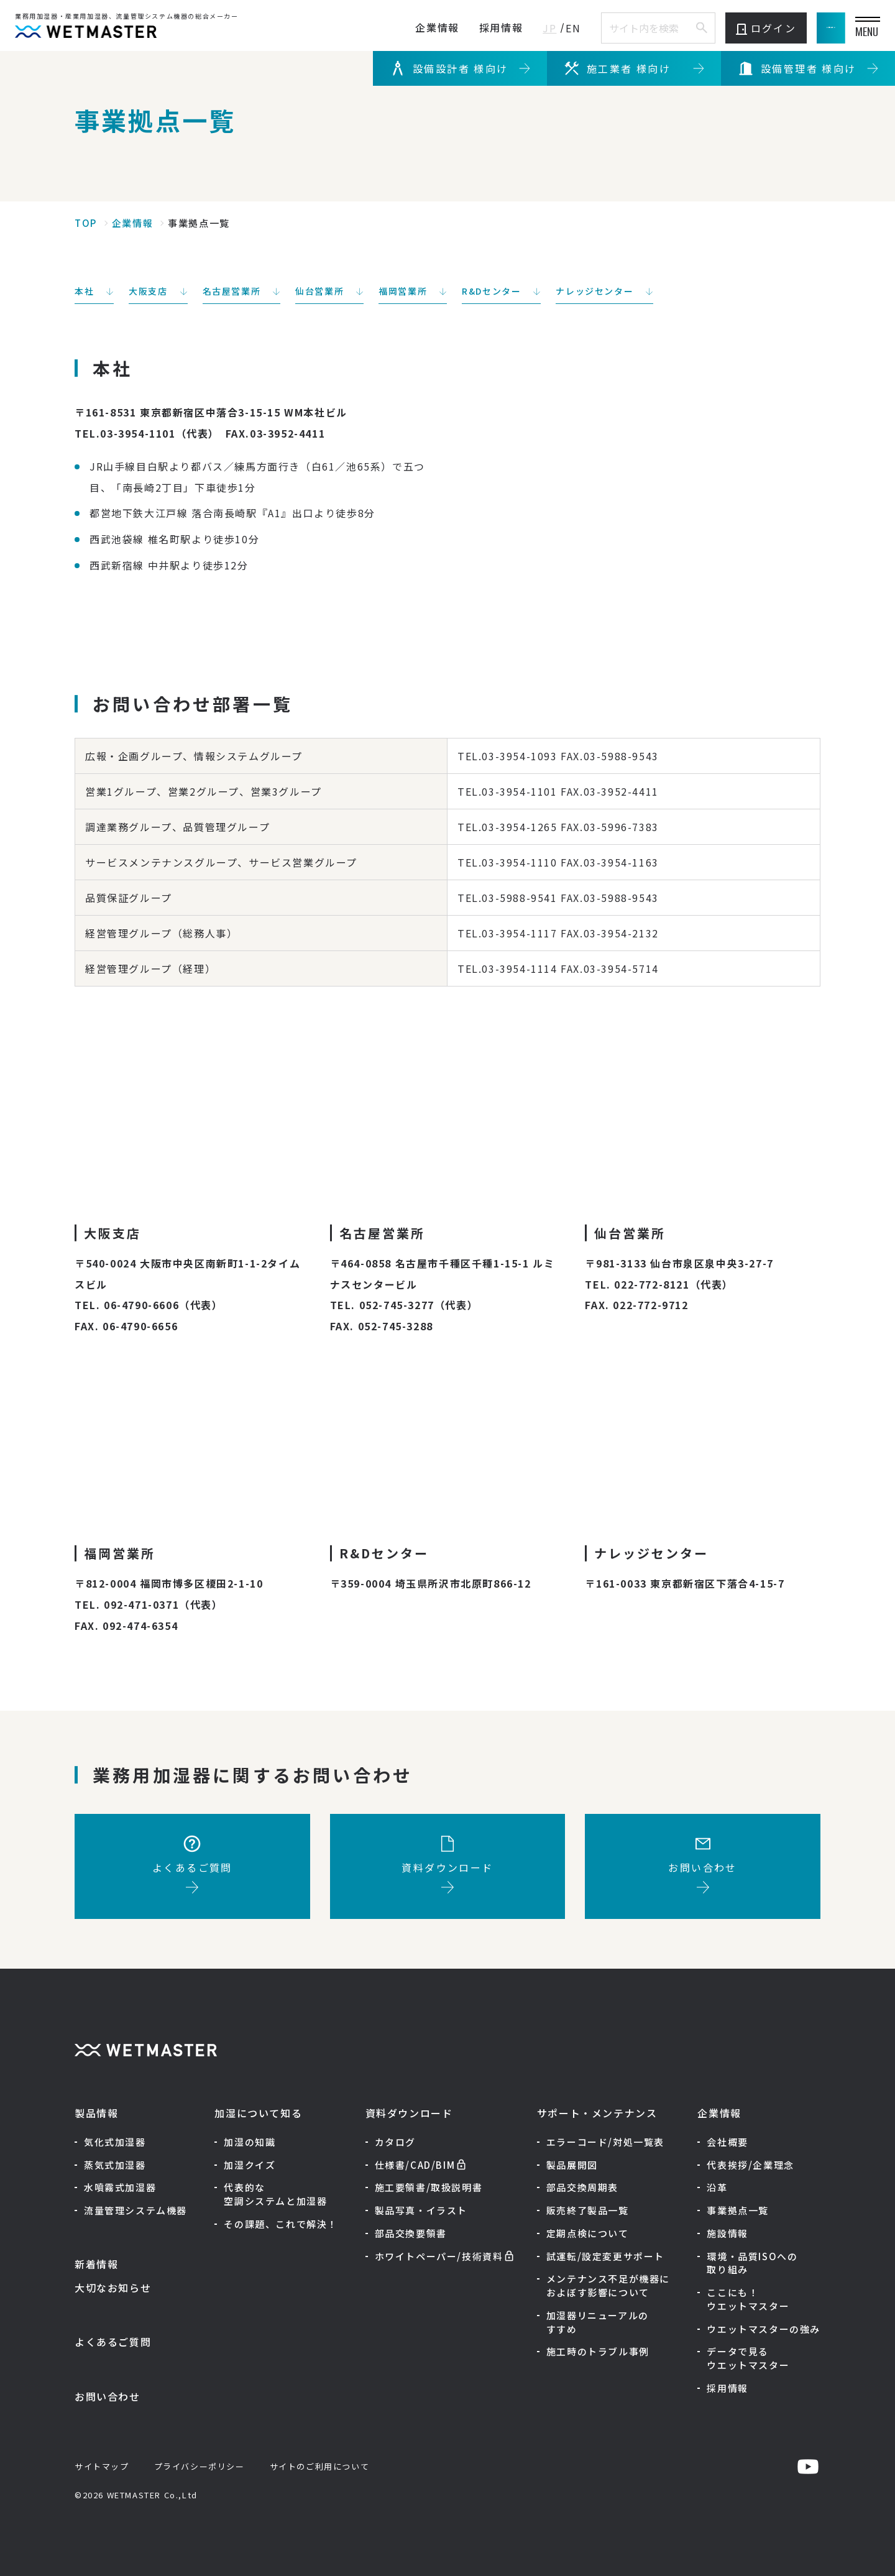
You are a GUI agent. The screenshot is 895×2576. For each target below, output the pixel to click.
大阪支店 (148, 291)
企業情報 (377, 27)
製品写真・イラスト (421, 2210)
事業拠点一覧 (738, 2210)
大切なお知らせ (113, 2287)
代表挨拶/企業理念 (750, 2164)
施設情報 (727, 2233)
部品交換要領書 (411, 2233)
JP (490, 28)
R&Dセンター (491, 291)
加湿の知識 (249, 2141)
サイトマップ (102, 2466)
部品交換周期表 (582, 2187)
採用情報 (440, 27)
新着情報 (96, 2263)
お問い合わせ (107, 2396)
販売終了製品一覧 (587, 2210)
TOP (86, 222)
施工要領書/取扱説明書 (429, 2187)
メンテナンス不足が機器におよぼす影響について (608, 2285)
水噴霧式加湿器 (120, 2187)
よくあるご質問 (113, 2341)
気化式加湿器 (115, 2141)
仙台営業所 (319, 291)
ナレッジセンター (594, 291)
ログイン (706, 28)
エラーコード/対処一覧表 (605, 2141)
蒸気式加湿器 (115, 2164)
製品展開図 (572, 2164)
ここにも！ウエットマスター (748, 2299)
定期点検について (587, 2233)
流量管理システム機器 (135, 2210)
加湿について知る (258, 2112)
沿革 (717, 2187)
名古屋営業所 (232, 291)
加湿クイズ (249, 2164)
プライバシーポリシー (199, 2466)
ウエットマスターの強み (763, 2328)
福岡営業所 (403, 291)
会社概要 (727, 2141)
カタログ (395, 2141)
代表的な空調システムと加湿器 (275, 2194)
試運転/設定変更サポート (605, 2256)
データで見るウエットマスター (748, 2358)
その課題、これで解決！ (280, 2223)
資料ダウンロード (409, 2112)
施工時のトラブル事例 (597, 2351)
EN (513, 28)
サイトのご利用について (320, 2466)
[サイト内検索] (641, 28)
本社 (84, 291)
